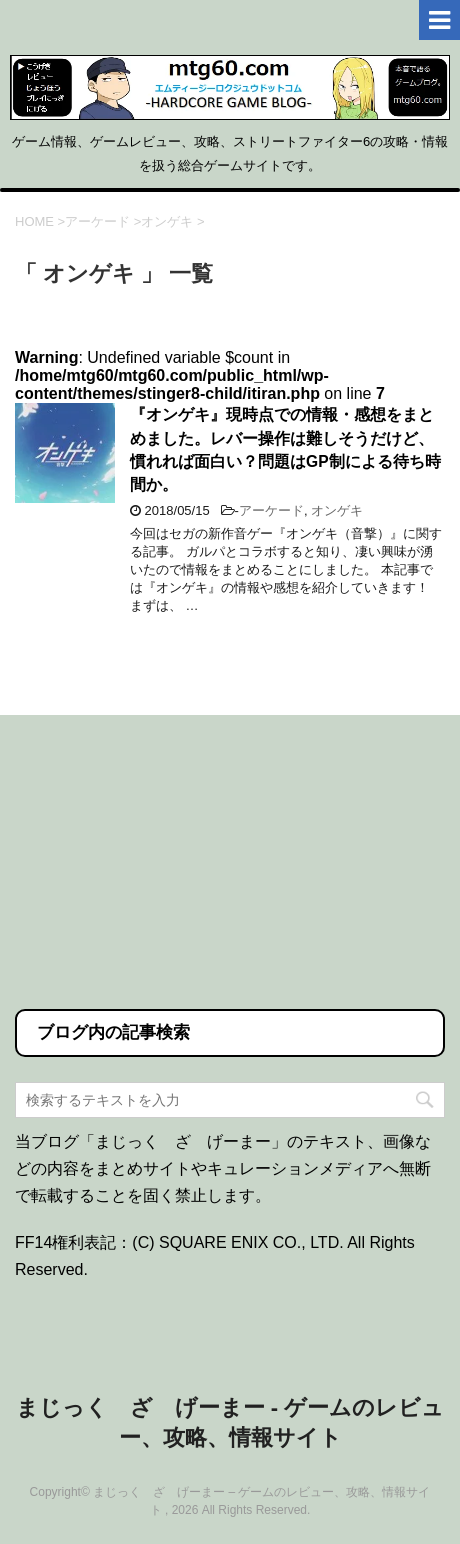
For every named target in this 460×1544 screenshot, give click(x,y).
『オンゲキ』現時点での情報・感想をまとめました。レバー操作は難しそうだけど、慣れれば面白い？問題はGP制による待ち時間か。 (285, 449)
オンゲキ (337, 510)
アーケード (271, 510)
